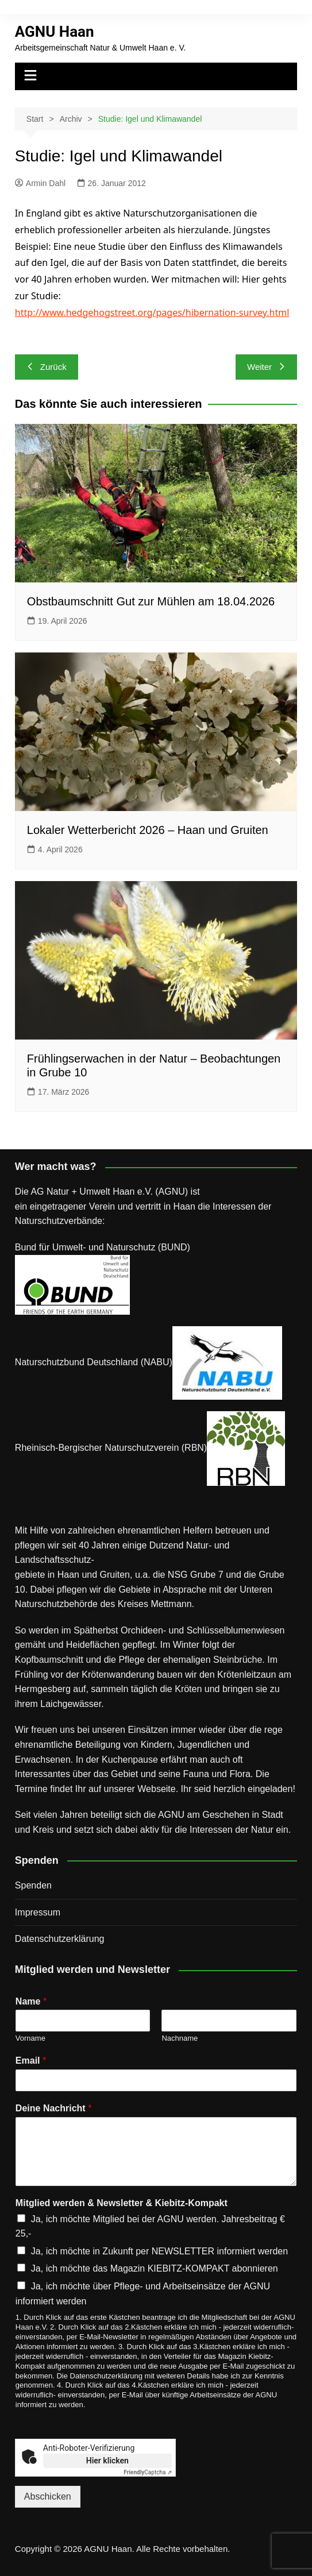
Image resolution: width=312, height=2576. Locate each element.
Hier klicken (107, 2460)
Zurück (46, 367)
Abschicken (47, 2496)
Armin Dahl (40, 183)
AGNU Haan (54, 31)
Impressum (37, 1912)
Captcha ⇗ (148, 2472)
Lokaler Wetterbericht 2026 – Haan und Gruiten (147, 830)
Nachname (179, 2038)
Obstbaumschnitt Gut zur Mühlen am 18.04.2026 (151, 601)
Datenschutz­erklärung (60, 1939)
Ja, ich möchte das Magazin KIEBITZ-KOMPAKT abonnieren (154, 2268)
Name (31, 2001)
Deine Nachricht (54, 2108)
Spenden (33, 1885)
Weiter (266, 367)
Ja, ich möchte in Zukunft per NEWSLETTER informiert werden (159, 2251)
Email (31, 2060)
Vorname (30, 2038)
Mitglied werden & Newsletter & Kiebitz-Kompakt (122, 2203)
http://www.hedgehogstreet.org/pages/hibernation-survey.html (152, 312)
